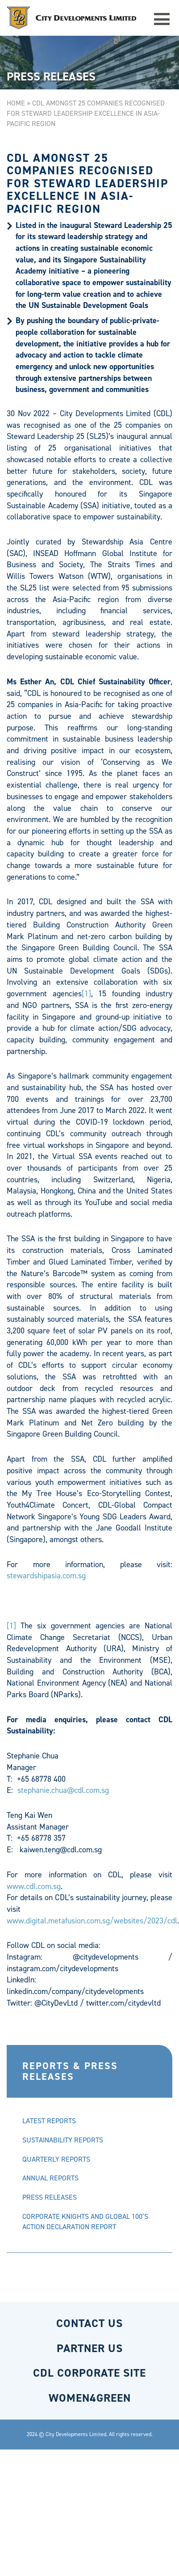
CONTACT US (89, 2323)
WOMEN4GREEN (90, 2397)
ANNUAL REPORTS (50, 2178)
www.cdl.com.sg (34, 1886)
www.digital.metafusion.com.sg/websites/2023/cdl (92, 1920)
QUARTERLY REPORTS (56, 2159)
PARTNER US (90, 2348)
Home (16, 103)
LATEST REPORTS (49, 2120)
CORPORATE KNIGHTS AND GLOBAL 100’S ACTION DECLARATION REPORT (85, 2221)
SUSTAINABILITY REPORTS (62, 2140)
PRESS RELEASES (49, 2197)
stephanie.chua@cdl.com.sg (63, 1790)
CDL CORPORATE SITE (89, 2372)
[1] (86, 993)
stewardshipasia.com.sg (46, 1575)
